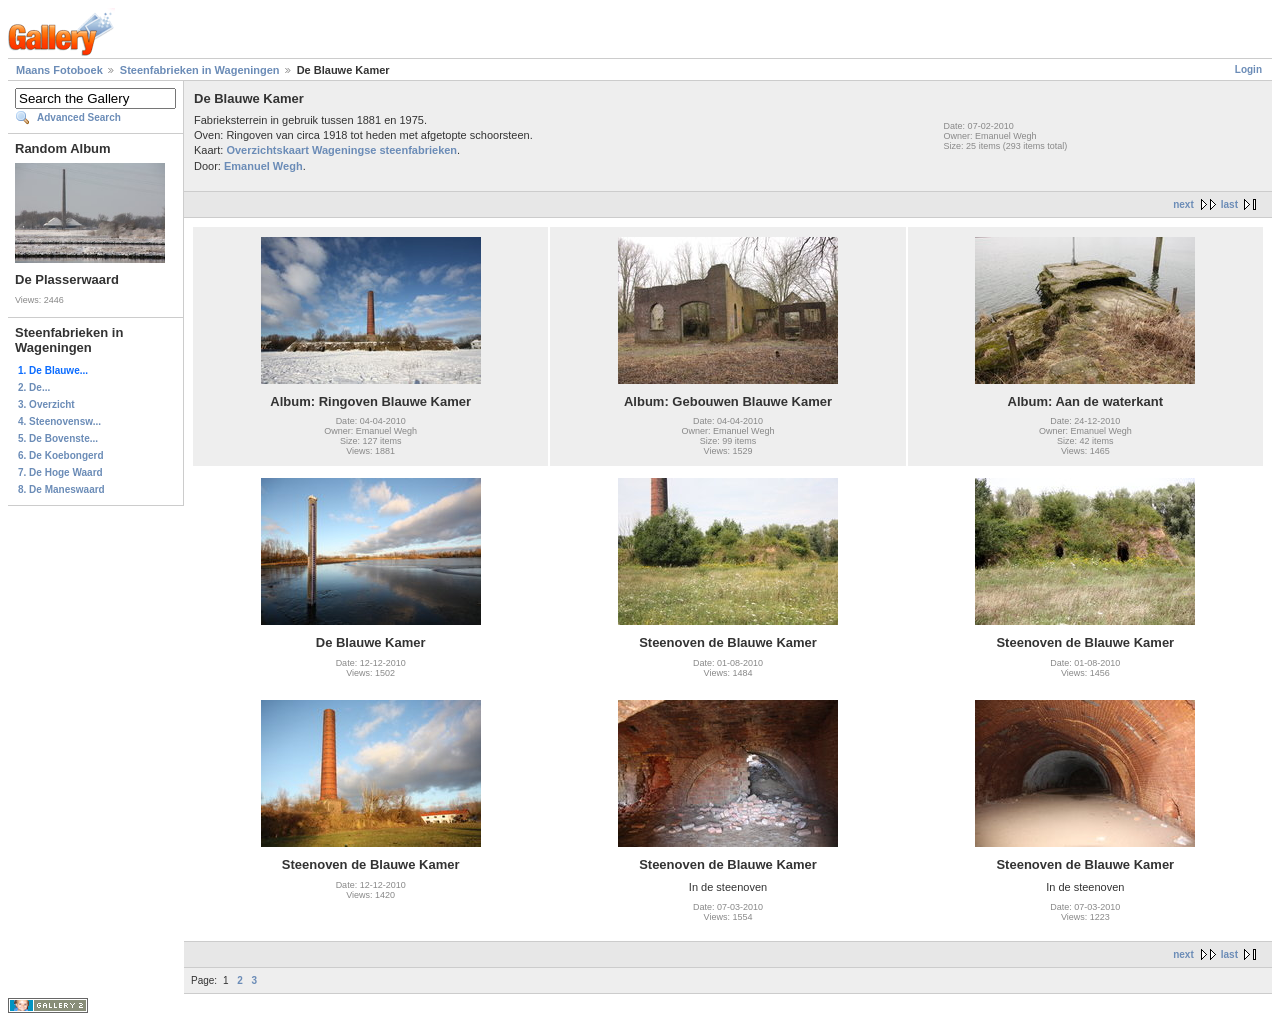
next (1183, 204)
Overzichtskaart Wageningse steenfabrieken (341, 150)
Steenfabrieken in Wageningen (200, 70)
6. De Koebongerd (61, 455)
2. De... (34, 387)
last (1229, 204)
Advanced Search (79, 117)
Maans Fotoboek (59, 70)
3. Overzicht (46, 404)
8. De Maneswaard (61, 489)
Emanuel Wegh (263, 166)
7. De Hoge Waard (60, 472)
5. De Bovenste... (58, 438)
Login (1248, 69)
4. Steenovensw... (59, 421)
